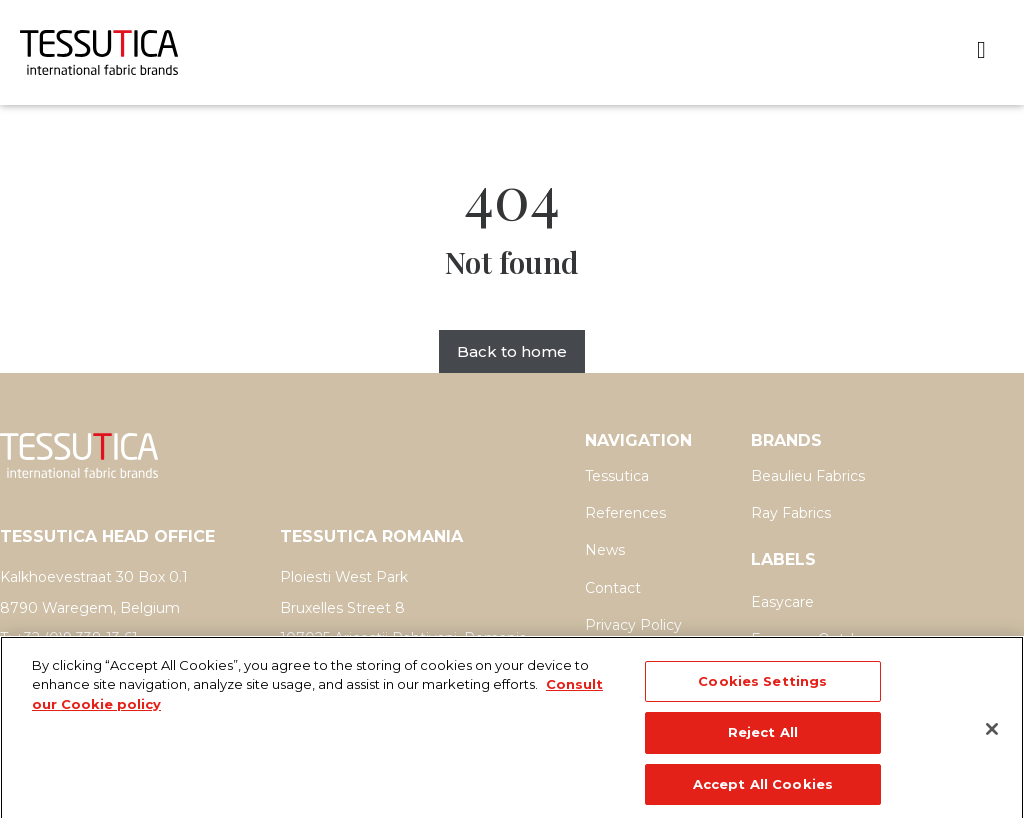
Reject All (763, 746)
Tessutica (617, 476)
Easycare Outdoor (814, 639)
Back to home (512, 351)
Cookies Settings (762, 694)
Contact (613, 588)
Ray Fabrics (791, 513)
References (625, 513)
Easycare (782, 602)
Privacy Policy (633, 625)
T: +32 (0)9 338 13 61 (69, 638)
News (605, 550)
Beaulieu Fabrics (808, 476)
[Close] (992, 742)
